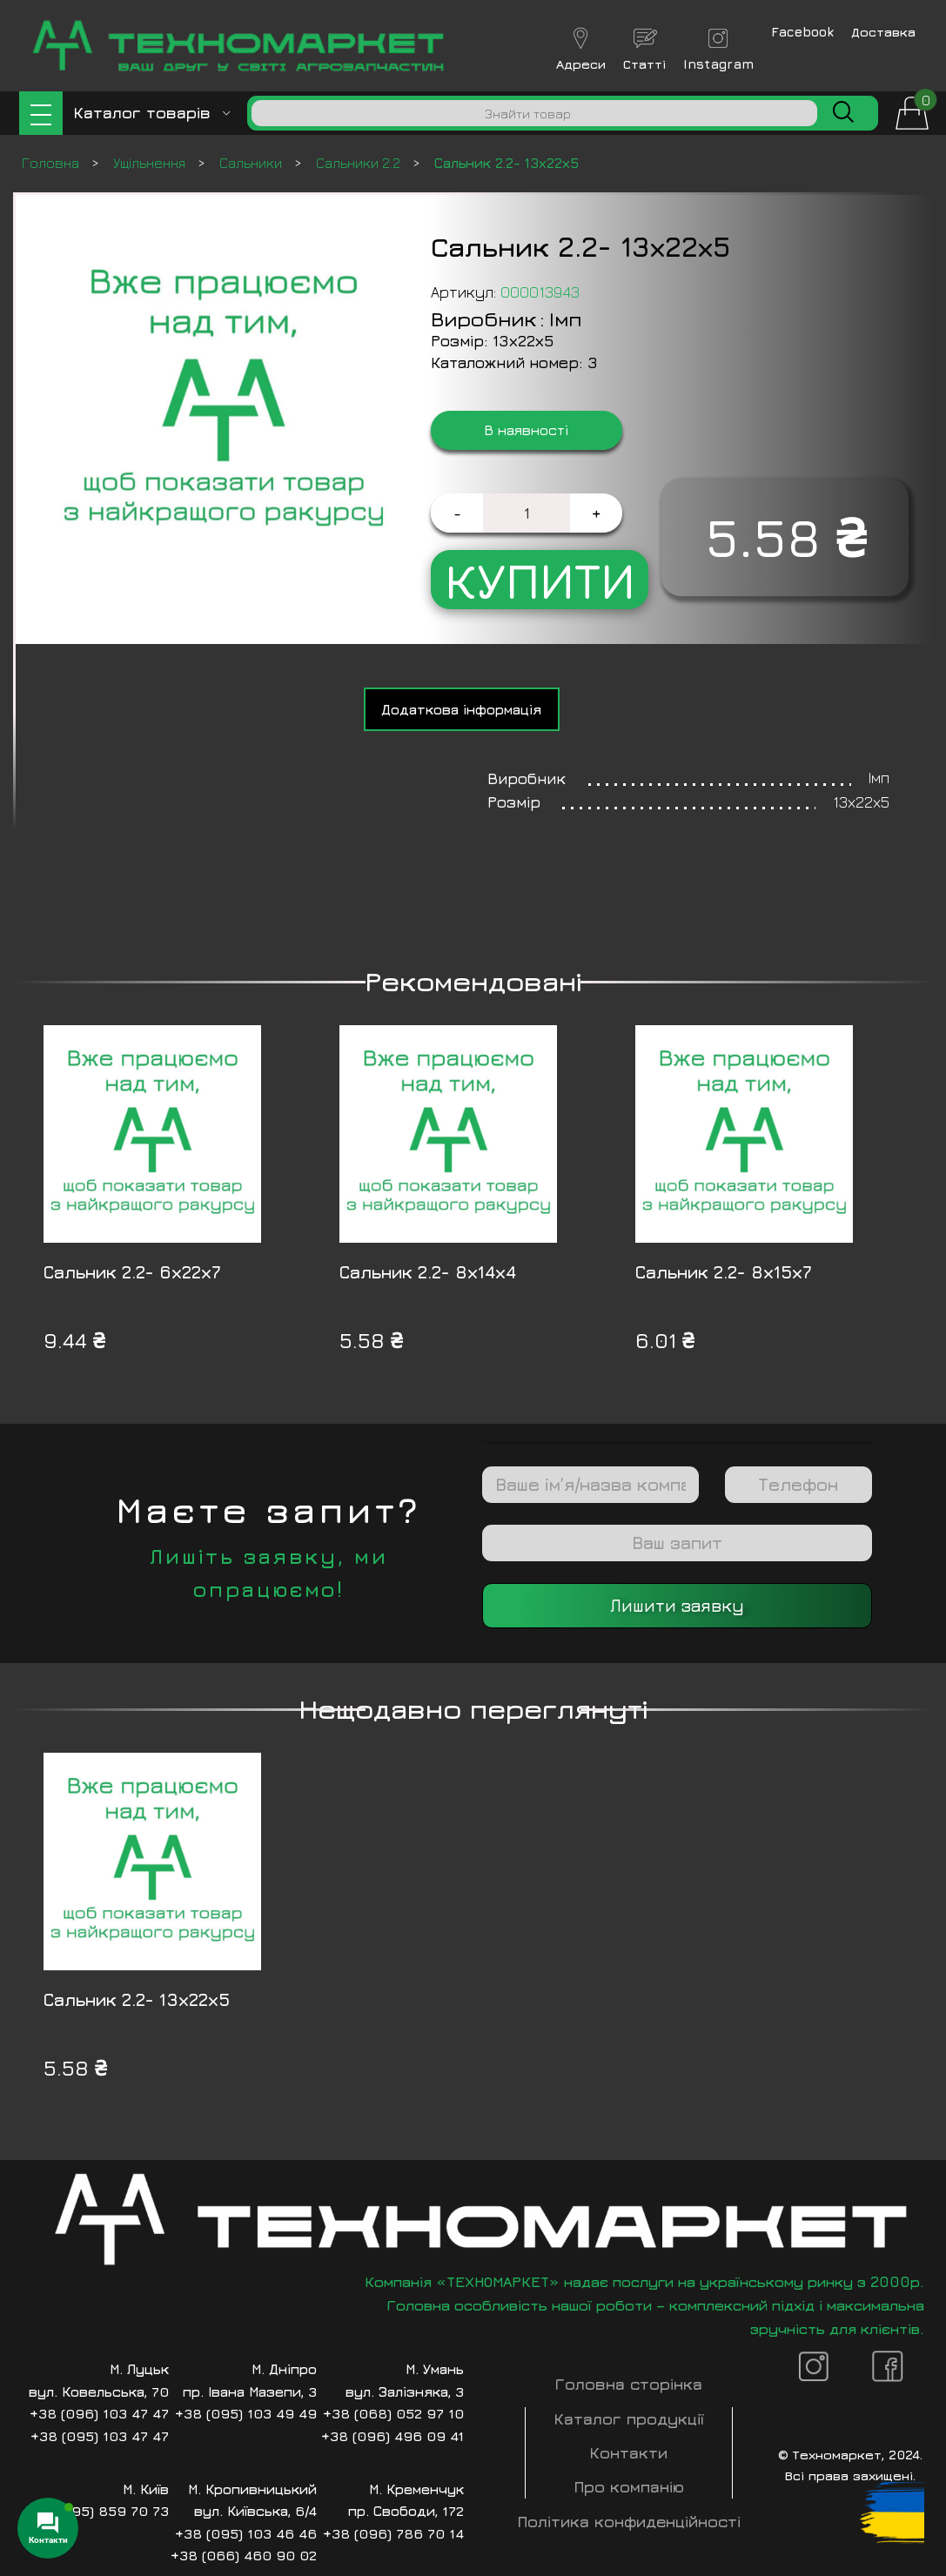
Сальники (252, 163)
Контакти (629, 2453)
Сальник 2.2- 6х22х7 (132, 1272)
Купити (540, 579)
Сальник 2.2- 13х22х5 (137, 1999)
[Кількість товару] (526, 513)
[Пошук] (534, 113)
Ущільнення (151, 163)
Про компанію (629, 2487)
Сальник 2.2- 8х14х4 (427, 1272)
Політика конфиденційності (629, 2521)
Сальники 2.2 (360, 163)
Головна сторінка (628, 2384)
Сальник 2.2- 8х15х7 (723, 1272)
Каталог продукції (629, 2419)
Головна (52, 163)
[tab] (462, 709)
